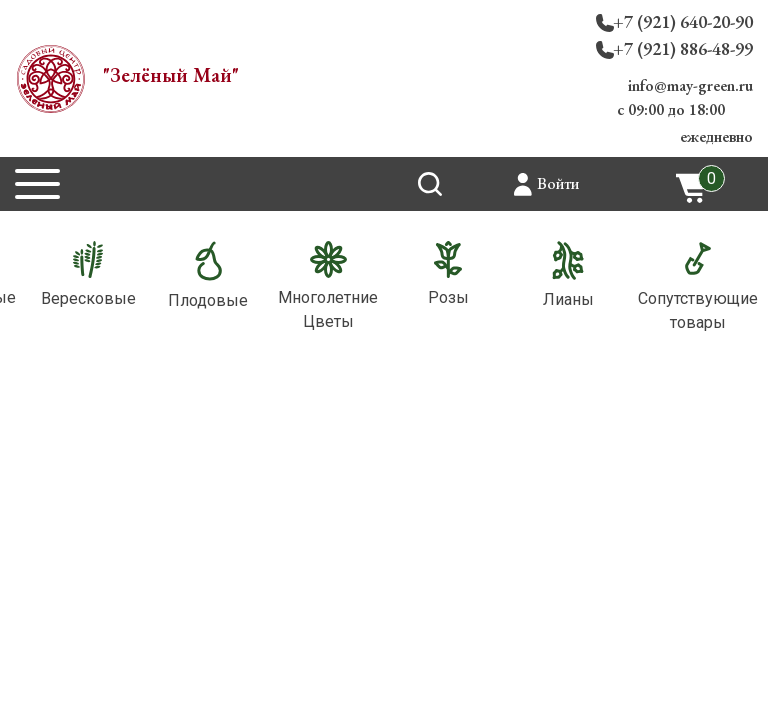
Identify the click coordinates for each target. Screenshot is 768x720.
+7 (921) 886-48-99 (683, 48)
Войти (558, 183)
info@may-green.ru (690, 85)
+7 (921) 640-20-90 (683, 21)
